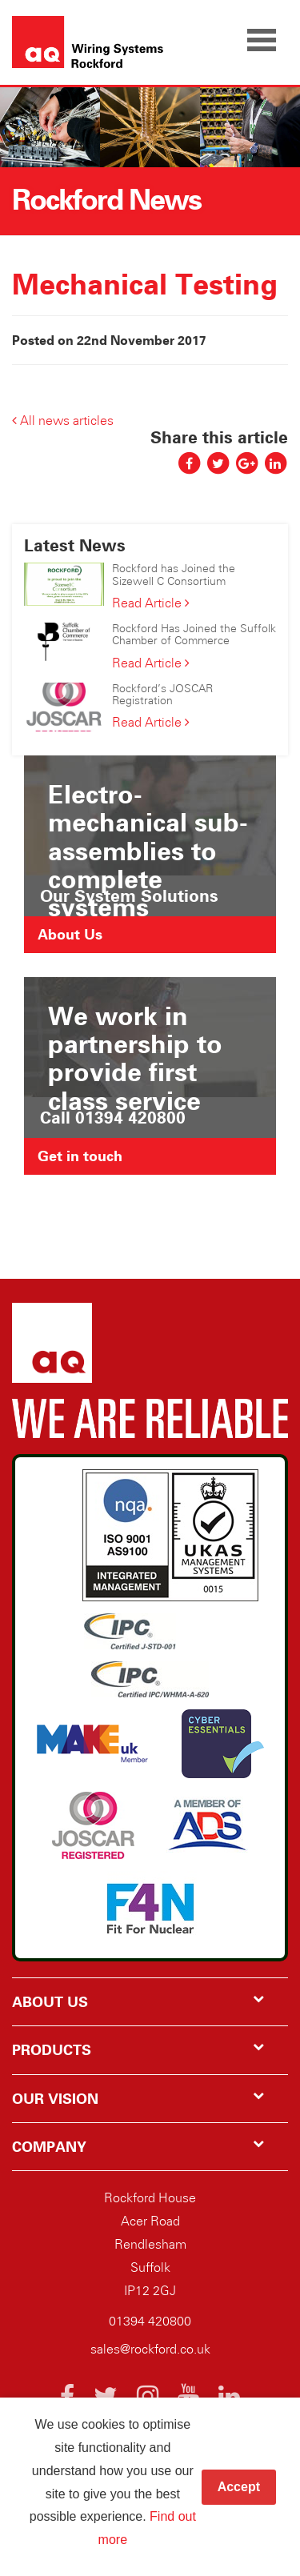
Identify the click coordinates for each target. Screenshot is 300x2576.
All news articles (63, 420)
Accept (239, 2487)
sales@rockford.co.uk (150, 2349)
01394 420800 (150, 2321)
